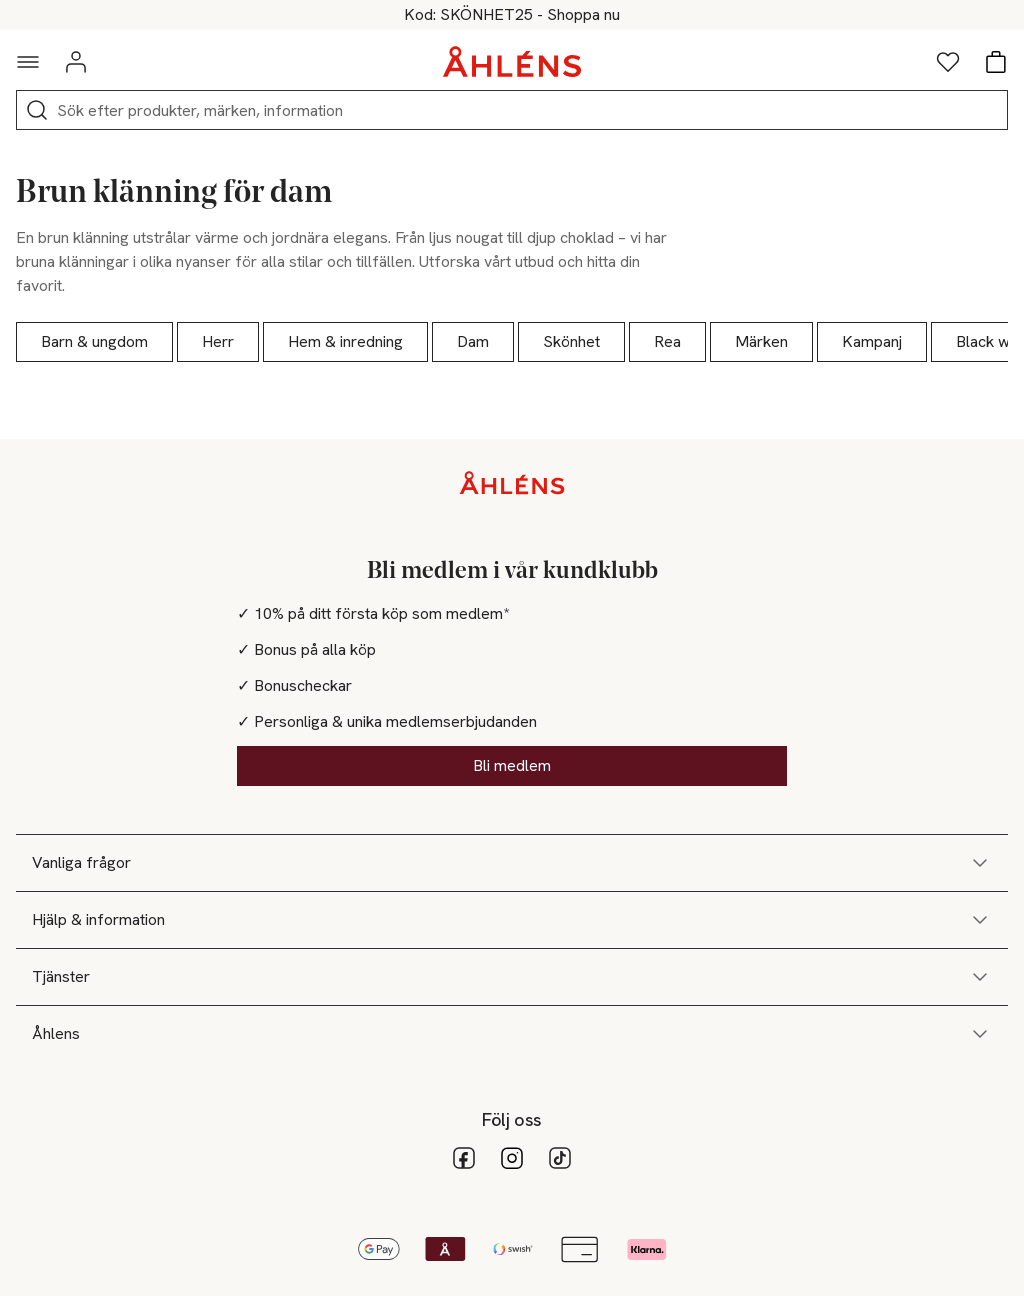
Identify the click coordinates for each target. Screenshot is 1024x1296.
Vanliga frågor (512, 863)
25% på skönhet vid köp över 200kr (512, 15)
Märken (761, 341)
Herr (218, 341)
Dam (473, 341)
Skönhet (571, 341)
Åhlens (512, 1034)
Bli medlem (512, 765)
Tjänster (512, 977)
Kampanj (872, 341)
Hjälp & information (512, 920)
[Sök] (37, 110)
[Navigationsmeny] (28, 62)
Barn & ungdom (94, 341)
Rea (667, 341)
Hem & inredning (345, 341)
